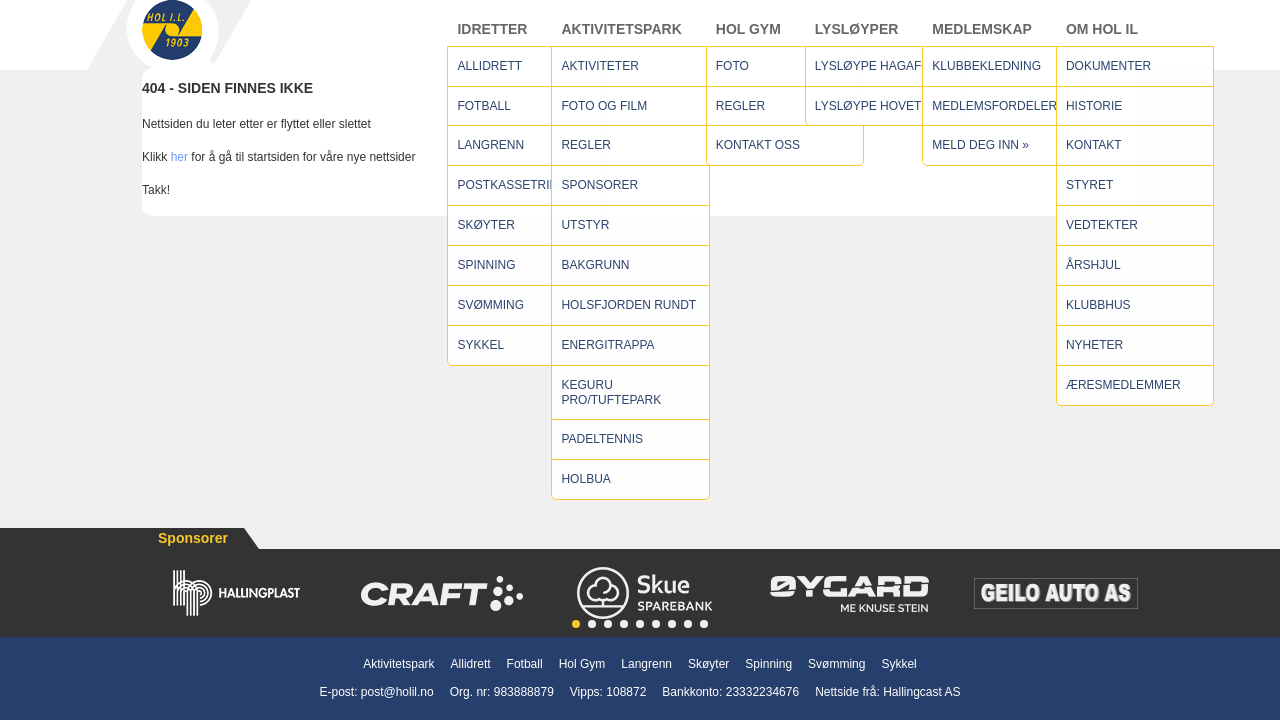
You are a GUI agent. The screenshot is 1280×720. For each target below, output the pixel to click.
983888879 (524, 692)
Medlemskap (982, 39)
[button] (576, 624)
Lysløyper (857, 39)
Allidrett (471, 664)
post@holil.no (397, 692)
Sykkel (898, 664)
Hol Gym (748, 39)
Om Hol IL (1102, 39)
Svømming (836, 664)
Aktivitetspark (621, 39)
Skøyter (708, 664)
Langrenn (646, 664)
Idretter (492, 39)
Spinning (768, 664)
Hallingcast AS (921, 692)
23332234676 (762, 692)
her (179, 177)
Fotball (525, 664)
